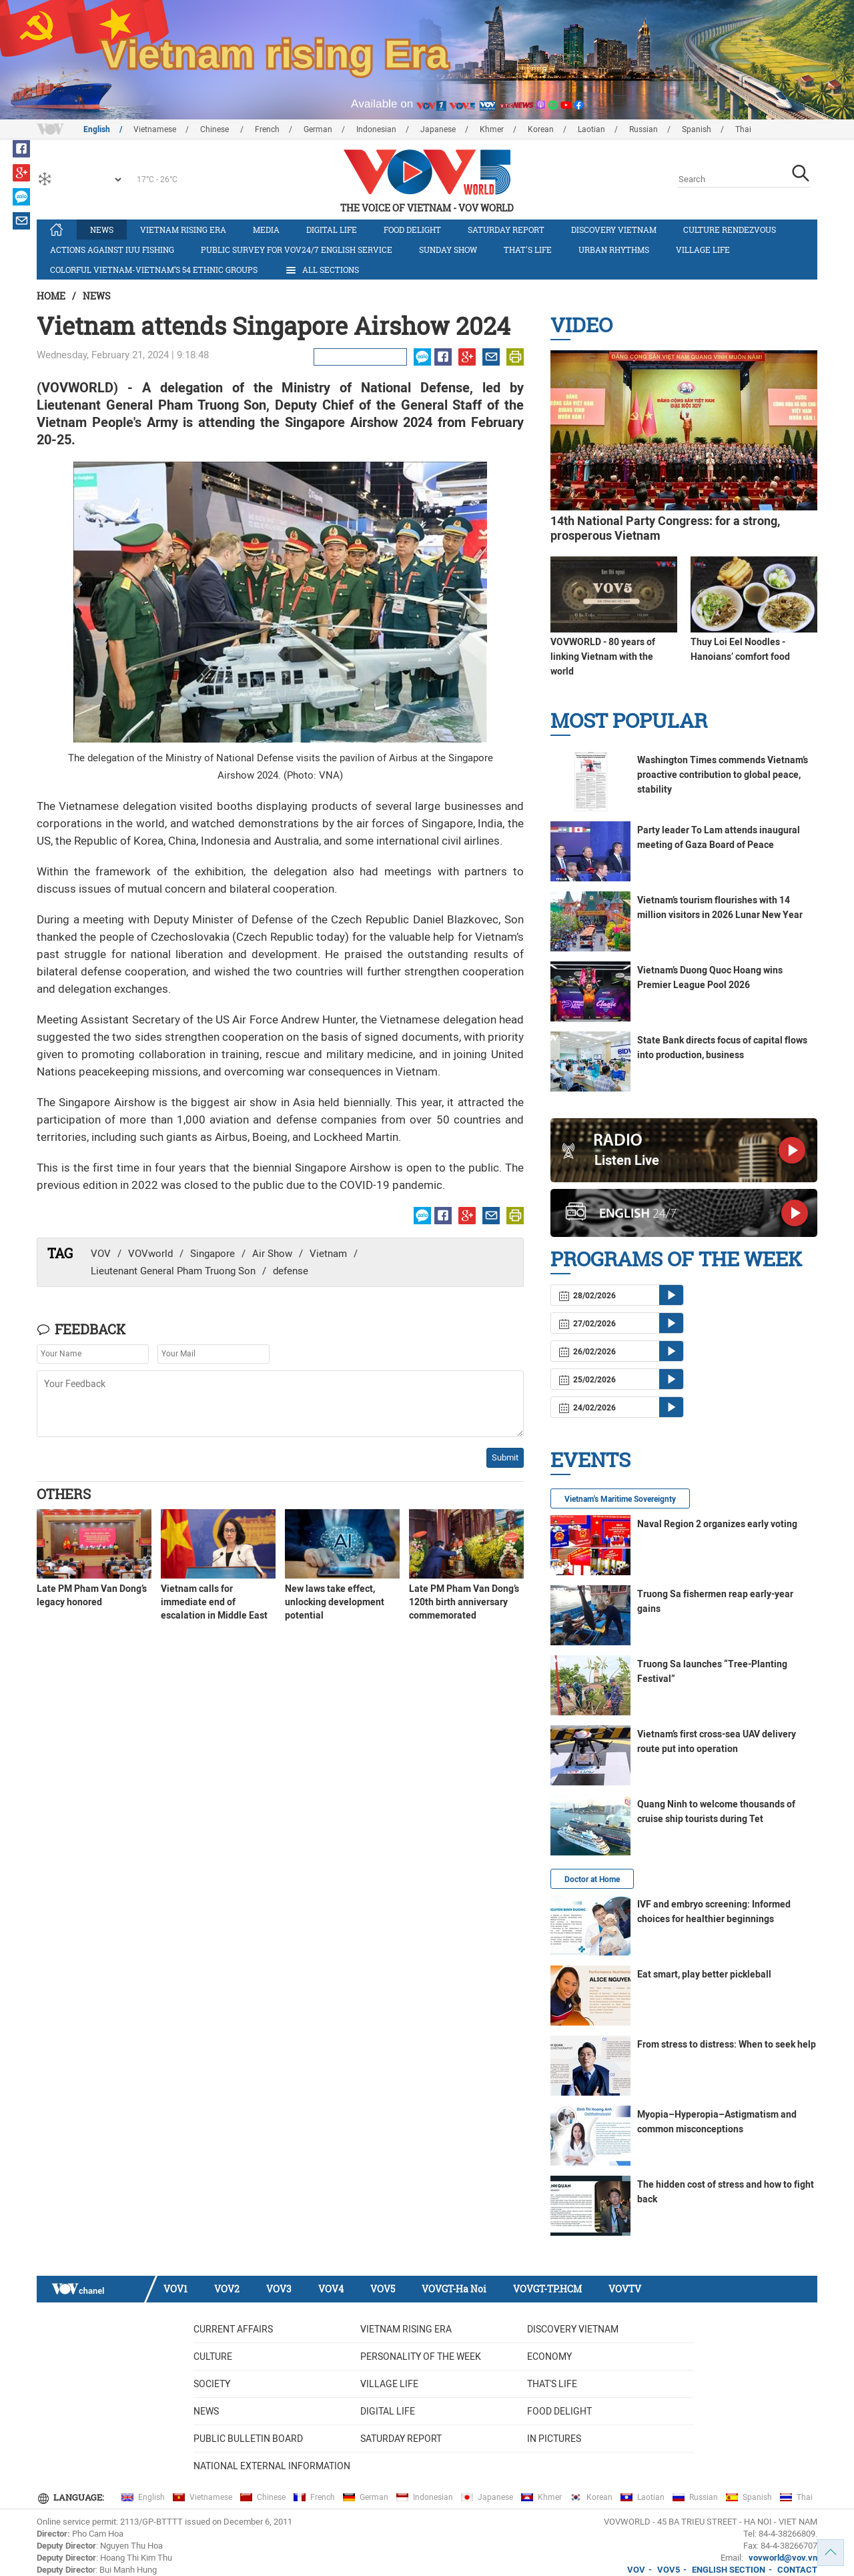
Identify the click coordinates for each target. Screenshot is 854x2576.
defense (290, 1271)
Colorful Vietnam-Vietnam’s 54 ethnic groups (154, 269)
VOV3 (279, 2288)
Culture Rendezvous (729, 229)
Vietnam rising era (183, 229)
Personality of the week (420, 2356)
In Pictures (554, 2438)
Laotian (591, 129)
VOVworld (150, 1254)
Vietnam (328, 1254)
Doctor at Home (592, 1879)
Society (211, 2384)
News (101, 229)
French (267, 129)
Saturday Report (506, 229)
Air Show (272, 1254)
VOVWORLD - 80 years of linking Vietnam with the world (602, 656)
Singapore (212, 1254)
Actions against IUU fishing (112, 249)
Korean (541, 129)
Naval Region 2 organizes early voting (717, 1524)
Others (64, 1493)
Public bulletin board (248, 2438)
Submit (505, 1457)
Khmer (492, 129)
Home (51, 296)
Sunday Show (448, 249)
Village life (703, 249)
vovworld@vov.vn (783, 2558)
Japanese (438, 129)
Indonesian (376, 129)
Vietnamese (154, 129)
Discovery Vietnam (614, 229)
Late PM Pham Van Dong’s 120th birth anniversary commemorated (464, 1602)
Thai (743, 129)
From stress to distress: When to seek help (726, 2044)
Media (266, 229)
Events (590, 1459)
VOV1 (175, 2288)
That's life (528, 249)
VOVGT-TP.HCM (547, 2288)
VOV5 (382, 2288)
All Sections (321, 270)
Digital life (331, 229)
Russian (643, 129)
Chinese (215, 129)
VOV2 (227, 2288)
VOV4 (331, 2288)
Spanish (696, 129)
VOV (101, 1254)
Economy (549, 2356)
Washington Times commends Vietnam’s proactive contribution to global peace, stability (722, 775)
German (318, 129)
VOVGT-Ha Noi (454, 2288)
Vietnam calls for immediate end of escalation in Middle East (214, 1602)
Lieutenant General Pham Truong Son (173, 1271)
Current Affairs (233, 2329)
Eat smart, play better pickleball (704, 1974)
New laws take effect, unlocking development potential (334, 1602)
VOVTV (624, 2288)
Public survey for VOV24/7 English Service (296, 249)
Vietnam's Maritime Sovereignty (620, 1499)
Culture (212, 2356)
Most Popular (628, 720)
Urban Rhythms (613, 249)
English (96, 129)
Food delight (412, 229)
